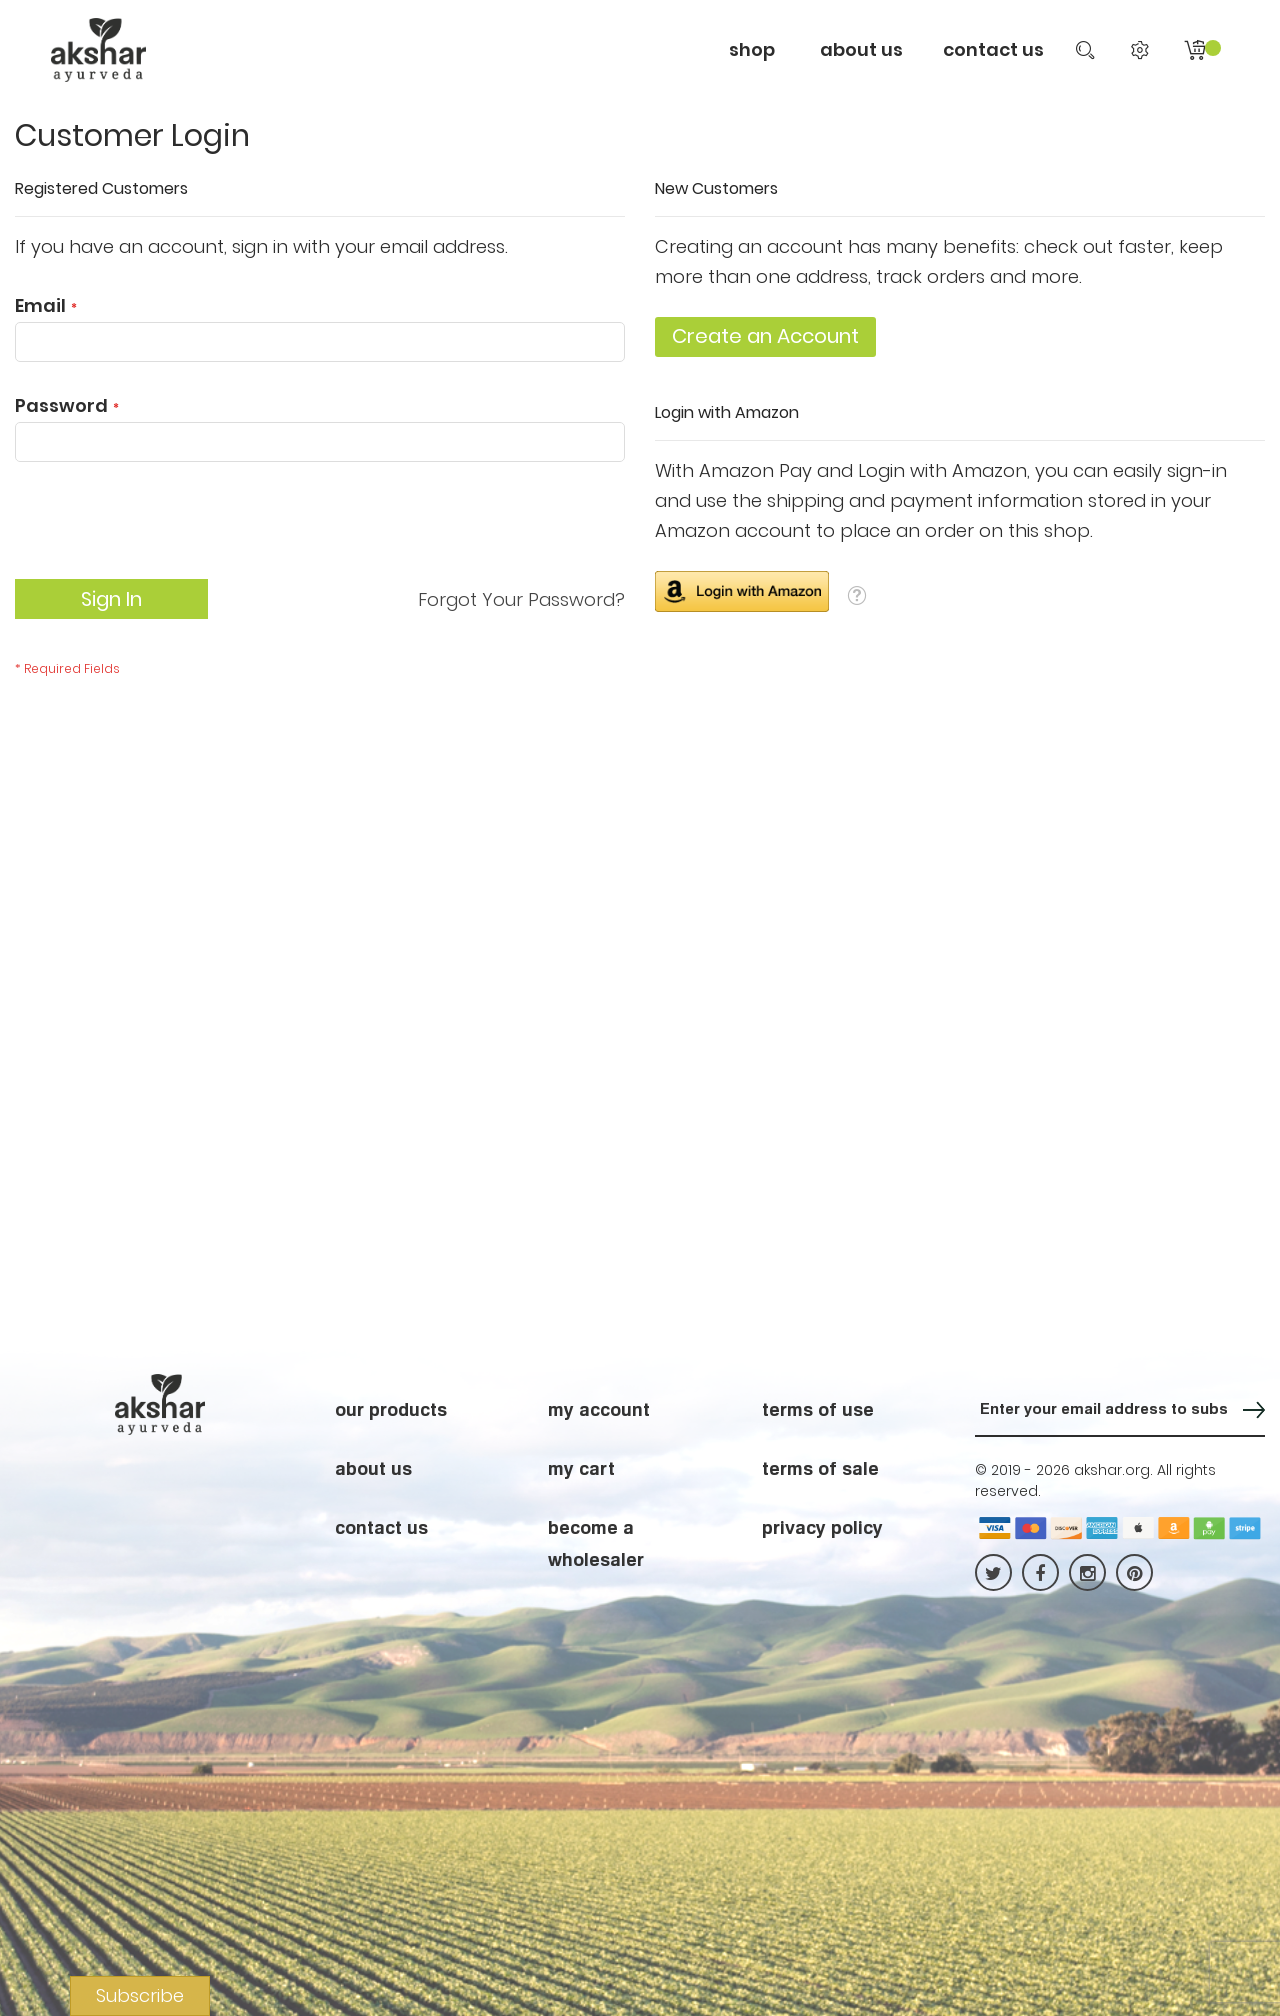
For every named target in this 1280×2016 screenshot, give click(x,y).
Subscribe (140, 1995)
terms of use (818, 1409)
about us (373, 1468)
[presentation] (167, 530)
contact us (993, 49)
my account (599, 1409)
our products (391, 1409)
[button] (857, 594)
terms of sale (820, 1468)
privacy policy (822, 1527)
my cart (581, 1468)
